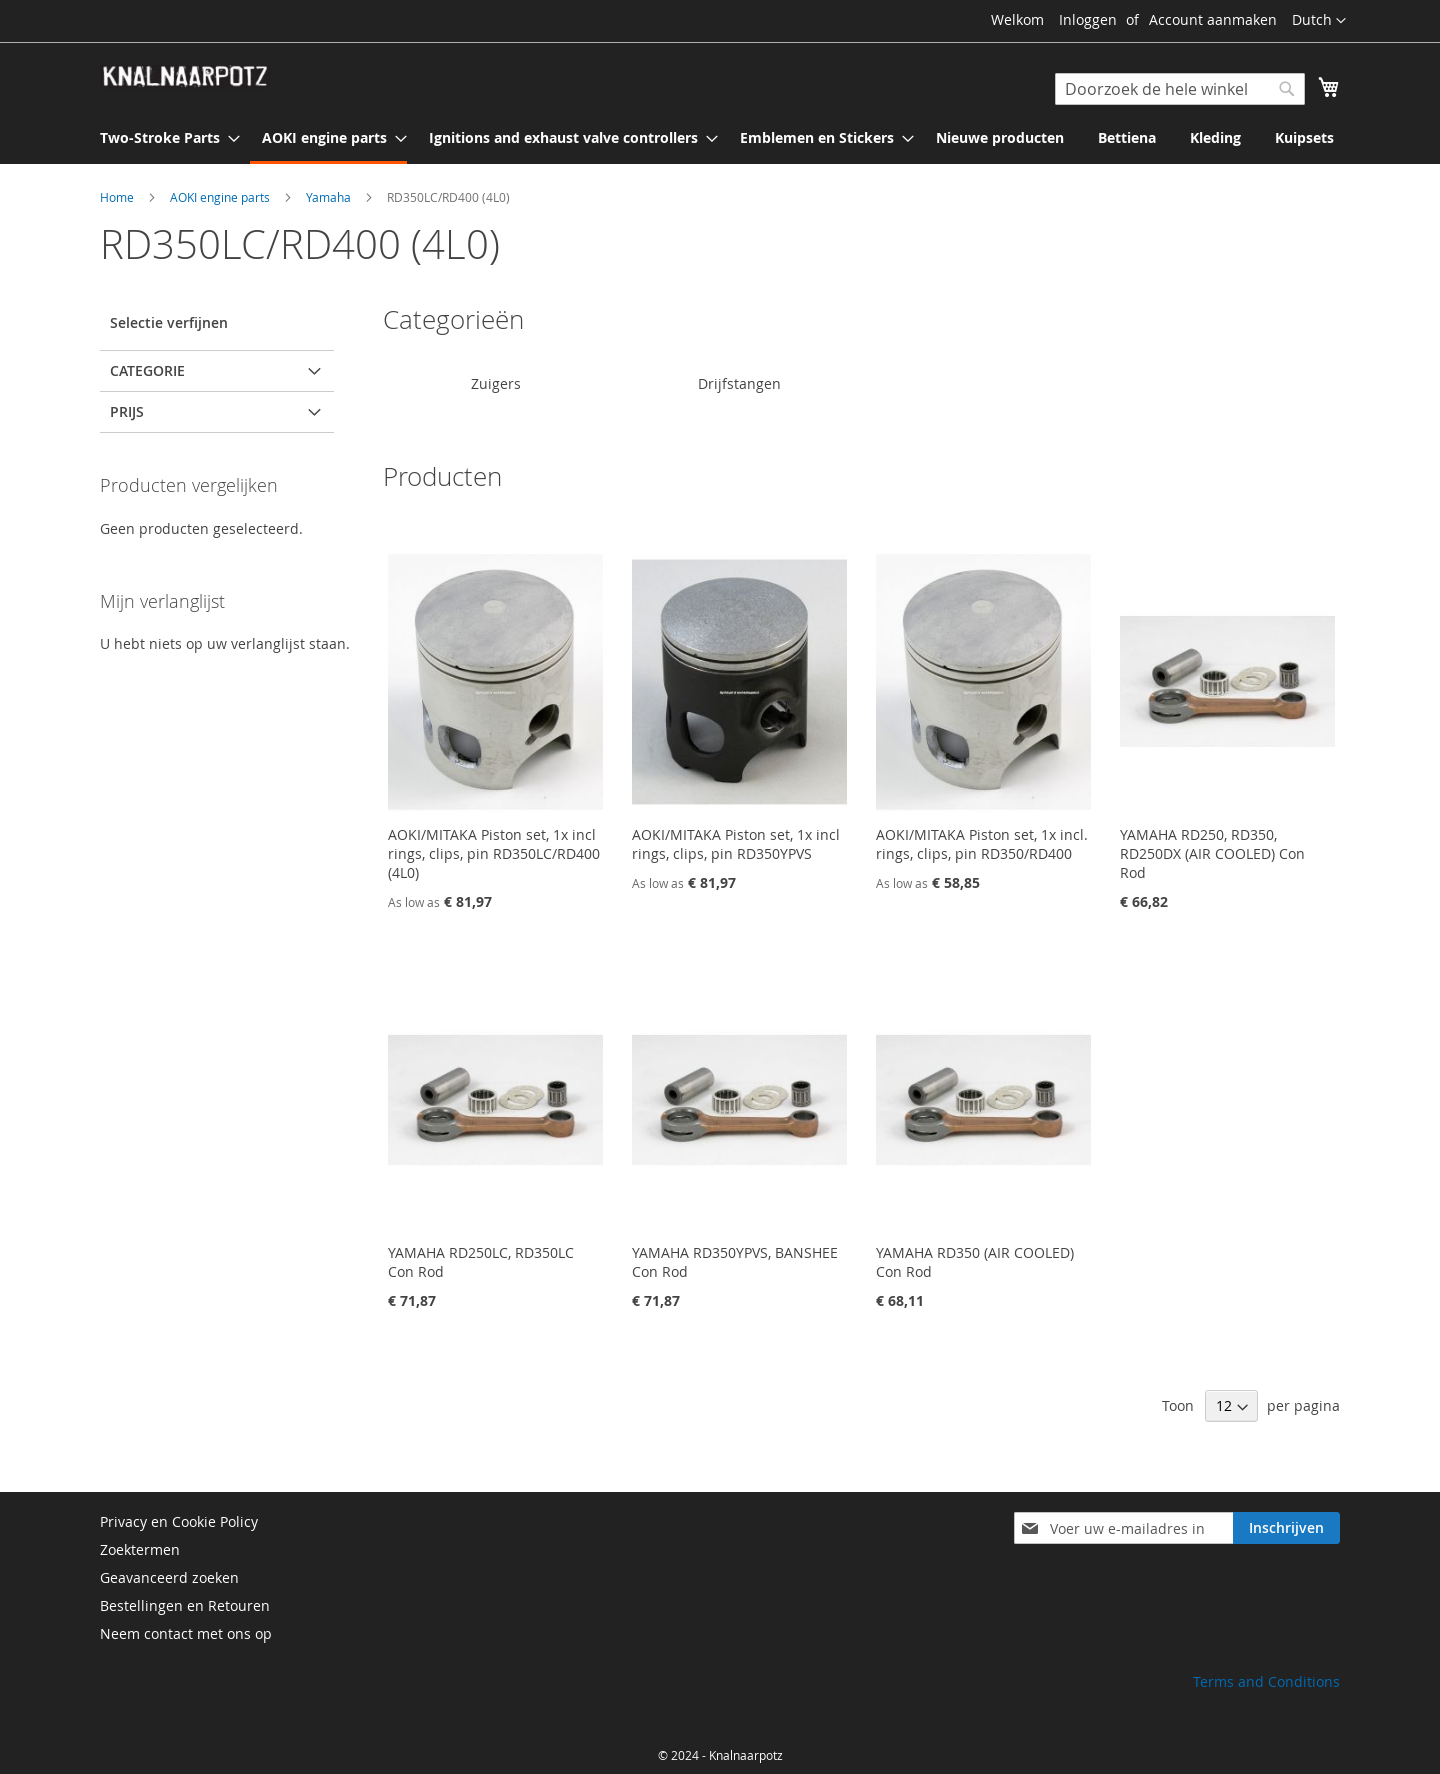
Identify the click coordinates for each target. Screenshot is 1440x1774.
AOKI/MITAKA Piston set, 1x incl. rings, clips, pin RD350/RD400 (982, 844)
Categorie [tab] (147, 370)
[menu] (720, 139)
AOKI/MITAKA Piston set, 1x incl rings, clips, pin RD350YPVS (736, 844)
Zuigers (496, 383)
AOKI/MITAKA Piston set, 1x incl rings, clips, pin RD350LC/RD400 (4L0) (494, 853)
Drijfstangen (739, 383)
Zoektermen (140, 1549)
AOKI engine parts (221, 197)
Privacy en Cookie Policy (179, 1521)
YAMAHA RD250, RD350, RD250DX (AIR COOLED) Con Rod (1212, 853)
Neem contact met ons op (186, 1633)
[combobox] (1180, 89)
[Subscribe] (1286, 1528)
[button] (1319, 21)
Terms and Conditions (1266, 1681)
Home (118, 197)
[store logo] (185, 77)
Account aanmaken (1213, 19)
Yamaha (330, 197)
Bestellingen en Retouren (185, 1605)
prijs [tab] (127, 411)
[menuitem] (164, 137)
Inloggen (1088, 19)
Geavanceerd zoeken (169, 1577)
